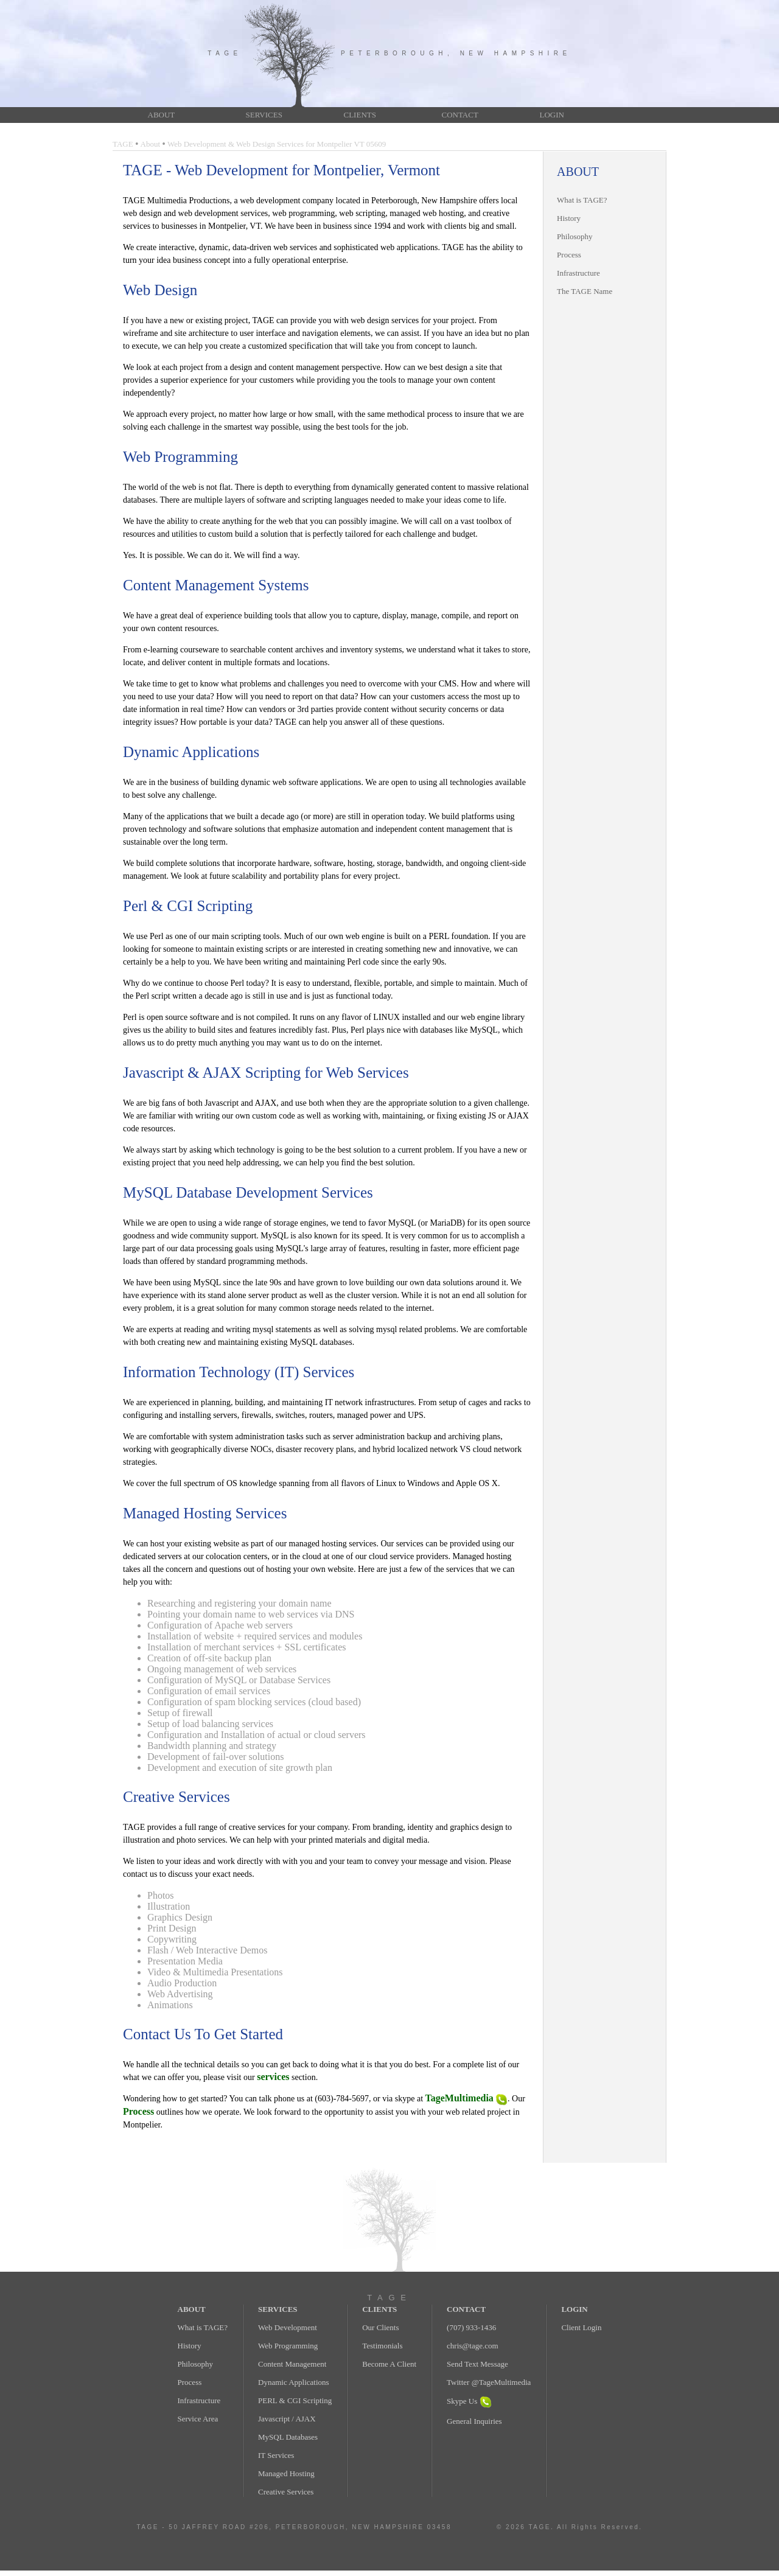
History (569, 218)
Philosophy (575, 236)
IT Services (276, 2455)
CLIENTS (360, 114)
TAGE (123, 143)
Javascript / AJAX (287, 2418)
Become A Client (389, 2363)
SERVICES (264, 114)
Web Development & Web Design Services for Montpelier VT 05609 (276, 143)
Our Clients (380, 2327)
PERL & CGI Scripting (295, 2400)
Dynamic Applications (293, 2382)
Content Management (292, 2363)
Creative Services (285, 2491)
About (151, 143)
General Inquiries (474, 2421)
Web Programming (288, 2345)
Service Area (198, 2418)
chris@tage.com (472, 2345)
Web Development (287, 2327)
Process (569, 254)
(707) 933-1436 (471, 2327)
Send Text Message (477, 2363)
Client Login (581, 2327)
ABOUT (161, 114)
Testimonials (382, 2345)
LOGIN (552, 114)
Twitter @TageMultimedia (489, 2382)
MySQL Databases (288, 2437)
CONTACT (460, 114)
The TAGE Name (584, 291)
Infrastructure (578, 272)
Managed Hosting (286, 2473)
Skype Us (469, 2401)
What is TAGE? (582, 199)
